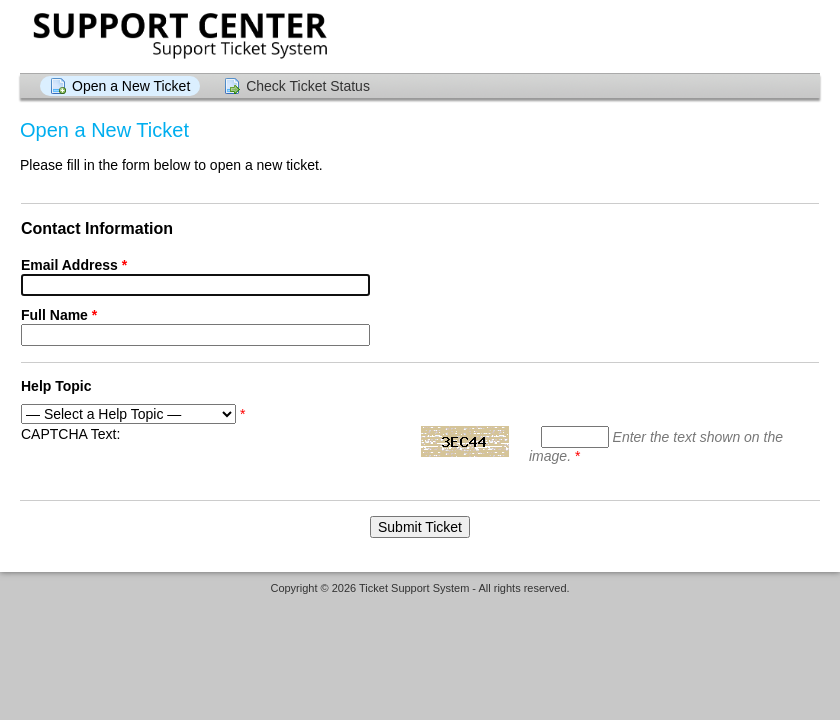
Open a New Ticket (131, 86)
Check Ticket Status (308, 86)
